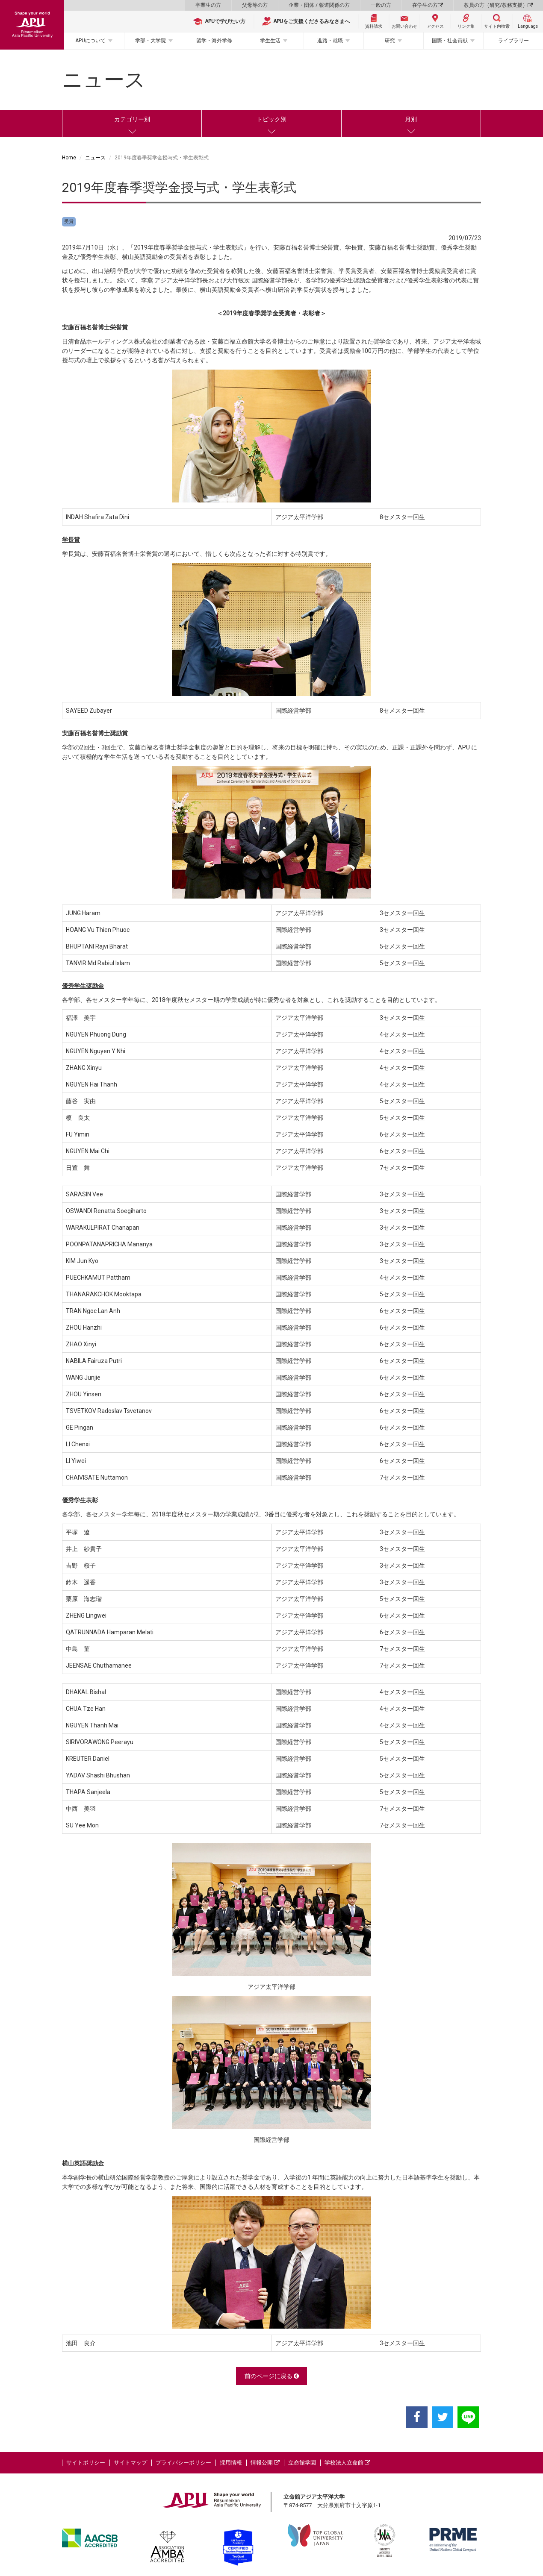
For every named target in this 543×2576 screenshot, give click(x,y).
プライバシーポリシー (183, 2462)
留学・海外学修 (214, 41)
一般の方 (381, 5)
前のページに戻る (272, 2376)
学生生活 (270, 41)
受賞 (69, 221)
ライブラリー (513, 41)
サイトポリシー (85, 2462)
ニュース (95, 158)
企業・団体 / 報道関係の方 (319, 5)
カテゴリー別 (132, 119)
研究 (390, 41)
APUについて (90, 41)
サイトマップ (130, 2462)
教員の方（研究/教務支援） (498, 5)
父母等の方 (255, 5)
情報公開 (265, 2462)
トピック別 (271, 119)
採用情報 (231, 2462)
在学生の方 (427, 5)
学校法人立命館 (347, 2462)
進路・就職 (330, 41)
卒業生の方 (208, 5)
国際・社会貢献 (450, 41)
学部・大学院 (150, 41)
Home (69, 158)
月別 (411, 119)
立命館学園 (302, 2462)
